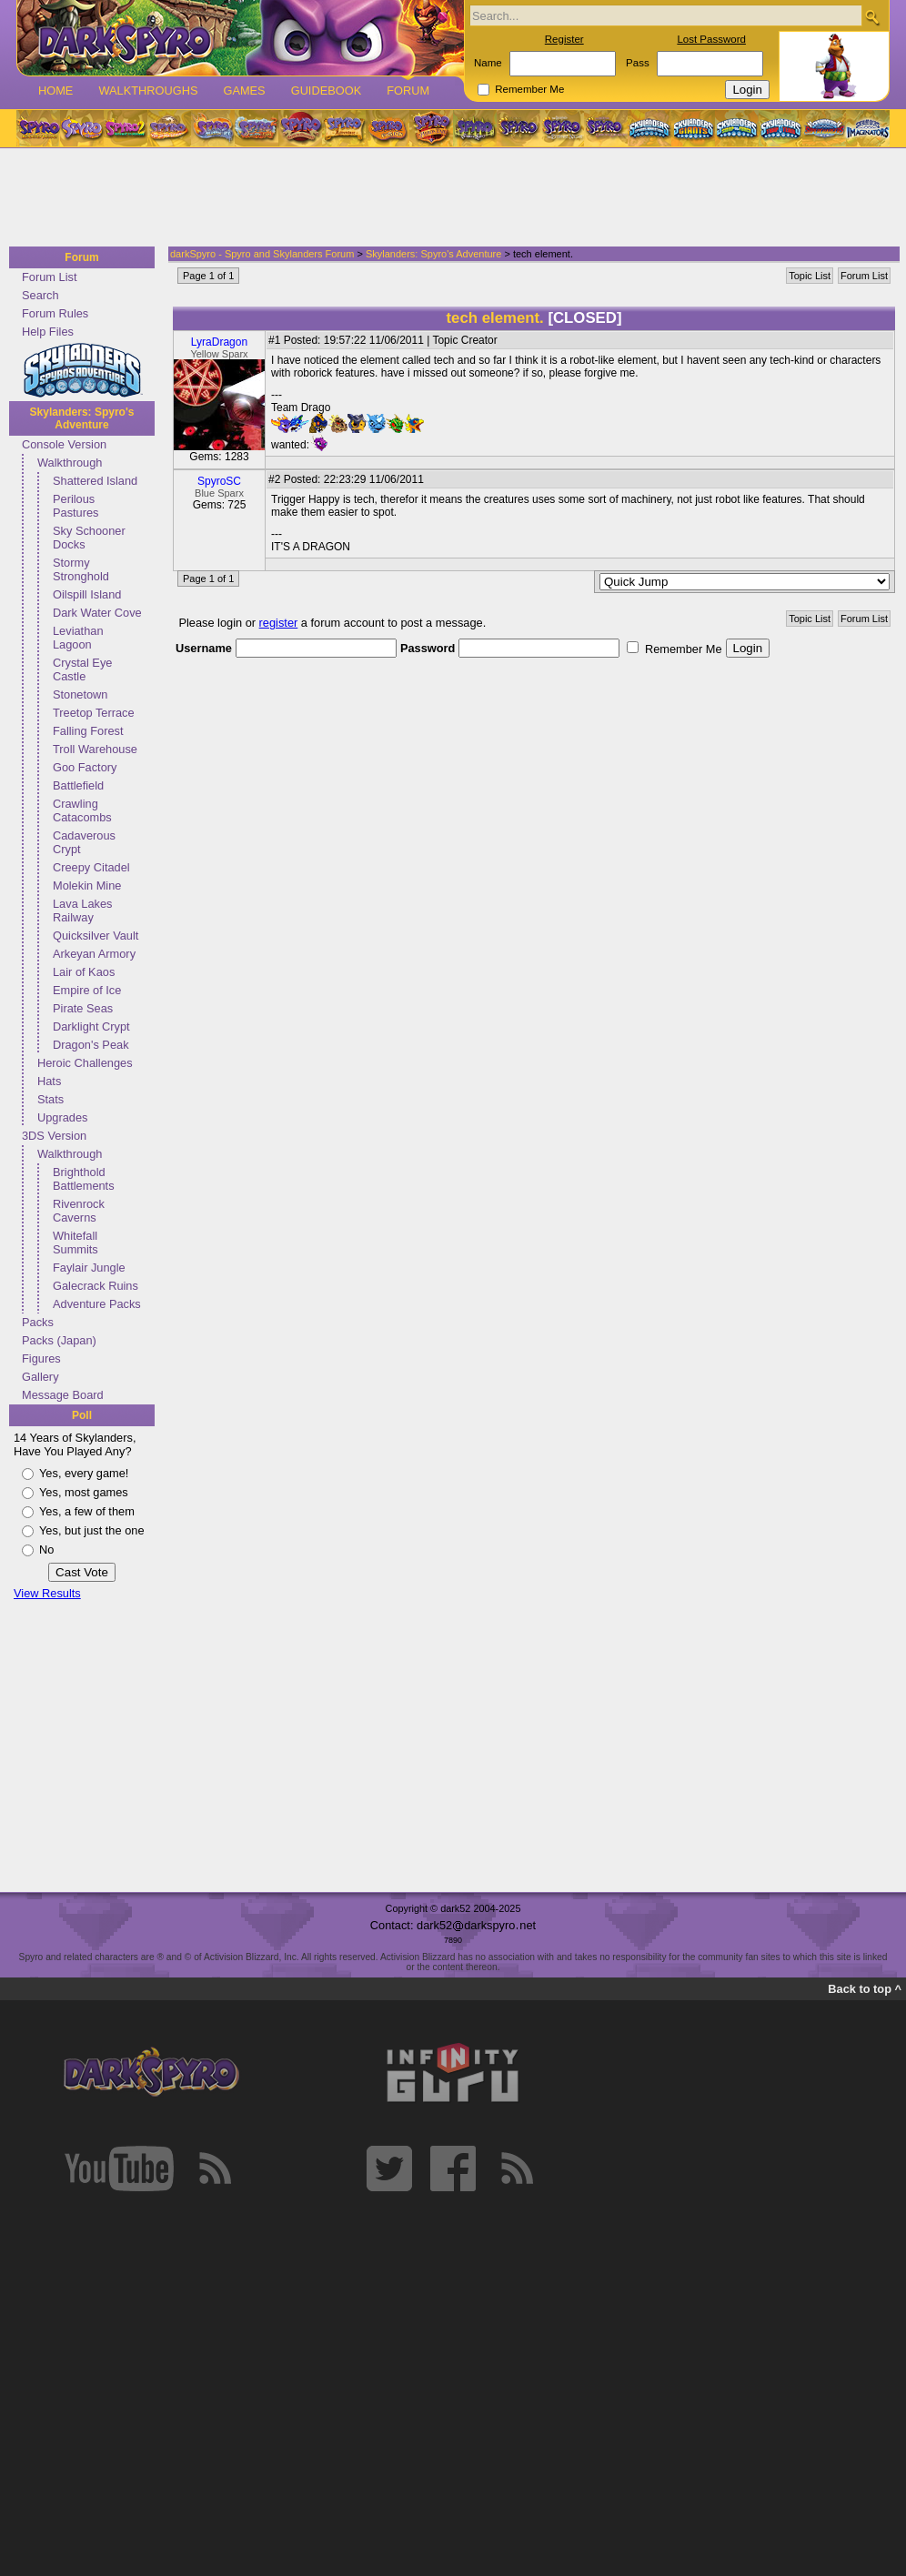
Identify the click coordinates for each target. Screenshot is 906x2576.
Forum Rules (55, 313)
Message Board (63, 1395)
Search (40, 295)
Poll (82, 1415)
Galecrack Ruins (95, 1286)
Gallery (40, 1377)
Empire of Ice (87, 990)
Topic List (809, 275)
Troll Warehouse (95, 749)
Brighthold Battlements (84, 1178)
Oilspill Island (87, 594)
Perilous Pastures (76, 505)
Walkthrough (69, 462)
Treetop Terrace (94, 712)
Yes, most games (83, 1492)
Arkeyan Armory (94, 954)
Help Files (48, 331)
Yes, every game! (83, 1473)
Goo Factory (84, 767)
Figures (41, 1358)
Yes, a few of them (87, 1511)
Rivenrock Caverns (79, 1210)
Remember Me (529, 89)
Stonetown (80, 694)
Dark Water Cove (97, 612)
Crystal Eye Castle (82, 669)
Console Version (64, 444)
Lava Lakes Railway (82, 910)
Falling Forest (88, 731)
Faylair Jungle (89, 1267)
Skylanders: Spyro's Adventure (82, 418)
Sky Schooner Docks (89, 537)
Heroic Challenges (85, 1063)
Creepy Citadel (91, 867)
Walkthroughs (147, 90)
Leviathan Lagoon (78, 637)
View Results (47, 1593)
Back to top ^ (864, 1989)
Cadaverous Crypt (84, 842)
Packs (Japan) (59, 1340)
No (46, 1549)
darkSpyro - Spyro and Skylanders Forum (262, 253)
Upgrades (62, 1117)
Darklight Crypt (91, 1026)
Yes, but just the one (92, 1530)
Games (244, 90)
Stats (50, 1099)
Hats (49, 1081)
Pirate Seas (83, 1008)
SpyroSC (219, 481)
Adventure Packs (97, 1304)
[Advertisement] (447, 198)
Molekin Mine (87, 885)
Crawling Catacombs (82, 810)
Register (564, 39)
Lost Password (711, 39)
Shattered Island (95, 481)
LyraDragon (219, 342)
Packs (38, 1322)
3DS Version (54, 1135)
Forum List (49, 277)
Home (55, 90)
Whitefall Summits (75, 1242)
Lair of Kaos (84, 972)
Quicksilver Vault (95, 935)
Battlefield (78, 785)
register (278, 622)
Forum (408, 90)
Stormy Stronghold (81, 569)
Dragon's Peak (91, 1045)
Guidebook (326, 90)
